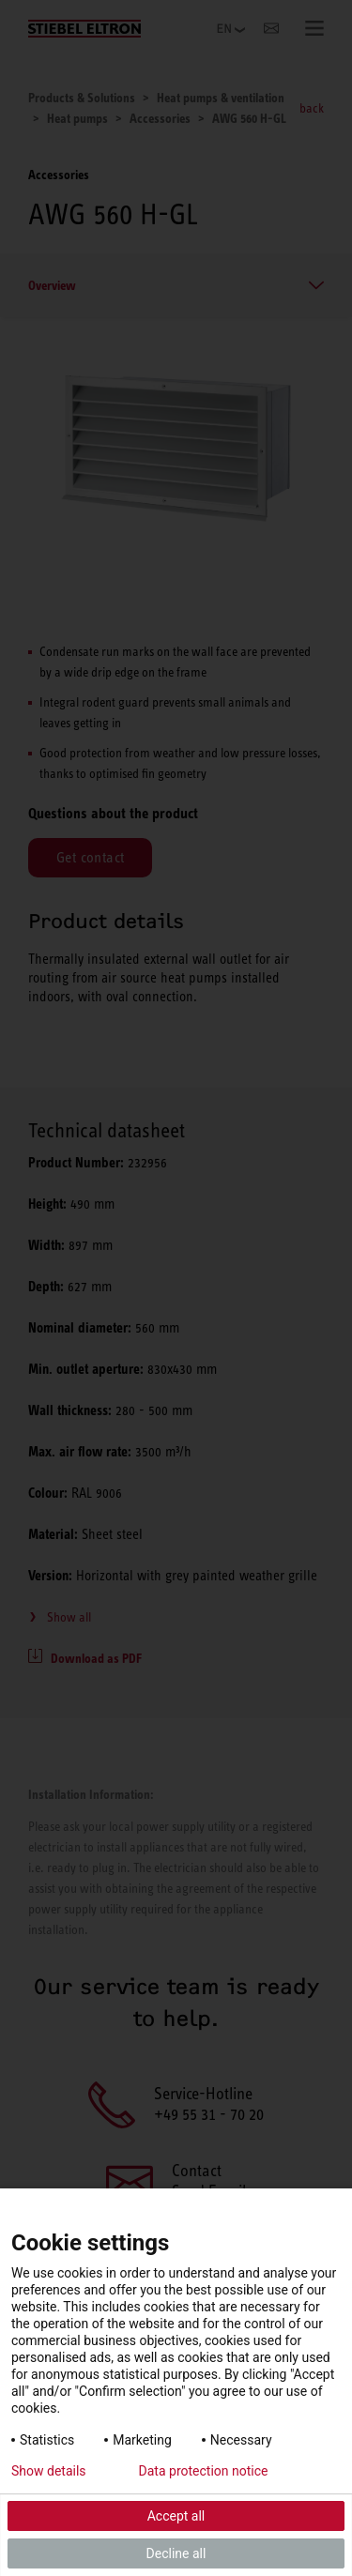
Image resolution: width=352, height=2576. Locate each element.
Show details (48, 2470)
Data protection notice (203, 2470)
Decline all (176, 2553)
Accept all (176, 2515)
